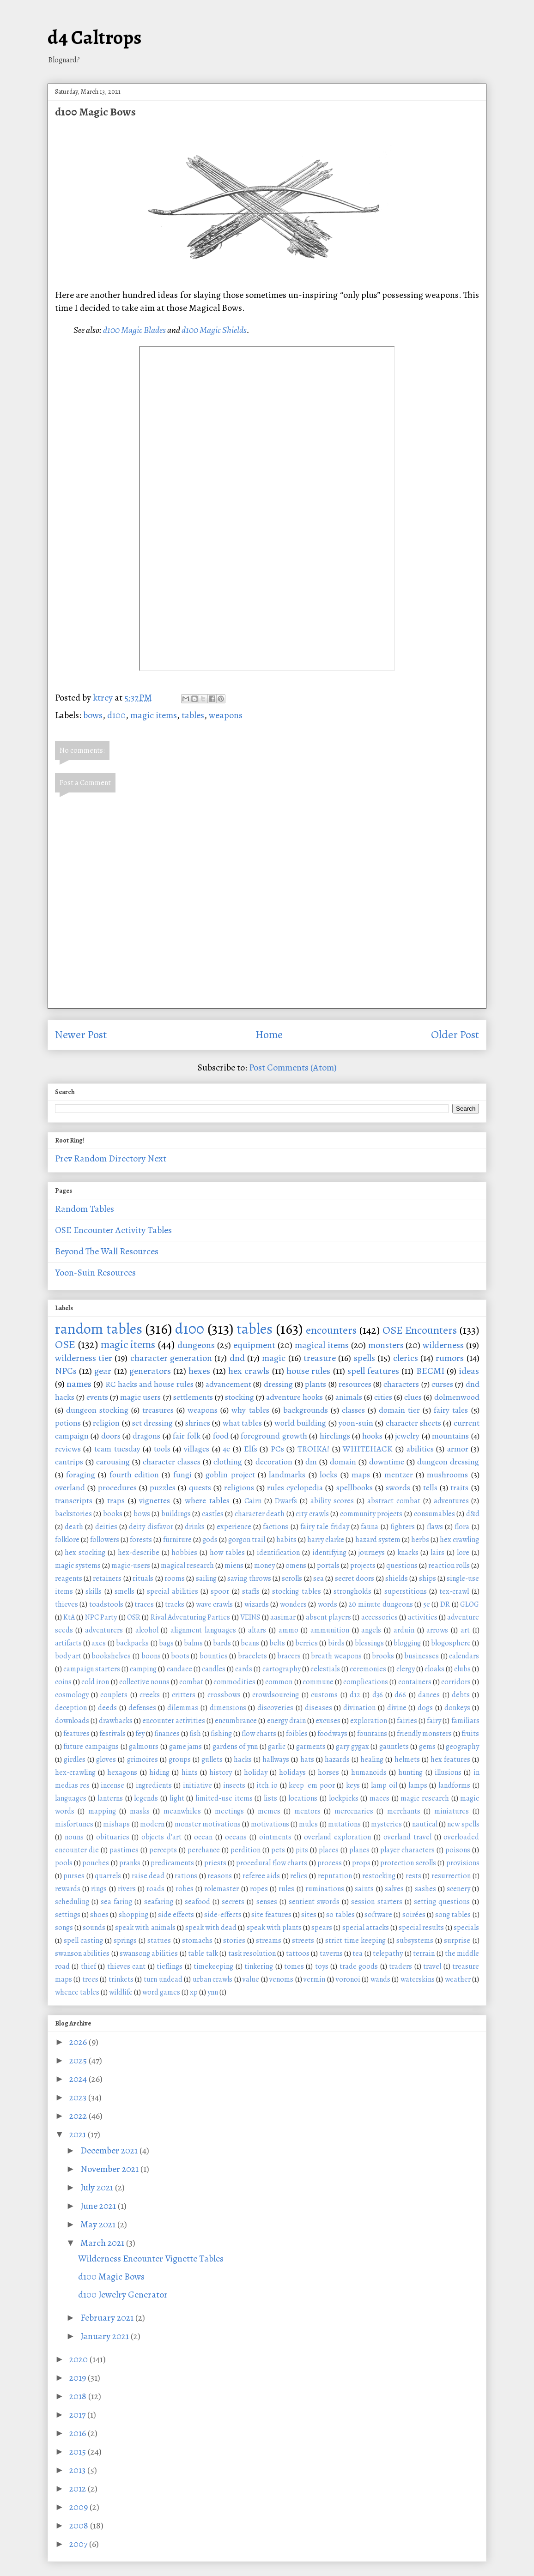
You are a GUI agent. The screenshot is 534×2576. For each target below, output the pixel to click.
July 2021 (97, 2187)
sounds (94, 1928)
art (465, 1630)
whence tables (77, 1992)
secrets (233, 1902)
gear (102, 1371)
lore (463, 1553)
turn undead (163, 1979)
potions (68, 1422)
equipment (254, 1345)
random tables (98, 1328)
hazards (337, 1759)
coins (63, 1682)
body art (68, 1656)
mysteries (386, 1824)
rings (99, 1889)
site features (271, 1915)
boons (151, 1656)
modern (152, 1824)
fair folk (186, 1435)
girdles (74, 1759)
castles (213, 1514)
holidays (292, 1772)
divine (397, 1708)
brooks (383, 1656)
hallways (275, 1759)
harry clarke (325, 1540)
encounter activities (173, 1721)
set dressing (152, 1422)
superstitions (405, 1591)
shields (396, 1578)
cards (243, 1669)
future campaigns (91, 1747)
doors (111, 1435)
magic (273, 1358)
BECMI (430, 1371)
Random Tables (84, 1209)
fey (140, 1734)
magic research (424, 1798)
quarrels (108, 1876)
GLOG (469, 1604)
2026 (79, 2042)
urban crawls (213, 1979)
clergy (405, 1669)
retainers (107, 1578)
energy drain (286, 1721)
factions (275, 1527)
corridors (456, 1682)
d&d (472, 1514)
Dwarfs (286, 1501)
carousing (113, 1461)
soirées (413, 1915)
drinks (195, 1527)
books (112, 1514)
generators (150, 1371)
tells (430, 1487)
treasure (319, 1358)
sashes (425, 1889)
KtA (69, 1617)
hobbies (184, 1553)
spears (321, 1928)
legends (146, 1798)
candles (213, 1669)
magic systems (78, 1565)
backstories (73, 1514)
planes (359, 1850)
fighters (402, 1527)
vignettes (154, 1500)
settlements (193, 1397)
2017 (78, 2414)
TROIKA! (313, 1448)
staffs (251, 1591)
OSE (65, 1344)
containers (414, 1682)
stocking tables (296, 1591)
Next (156, 1158)
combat (191, 1682)
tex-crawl (454, 1591)
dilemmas (182, 1708)
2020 (79, 2359)
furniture (177, 1540)
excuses (328, 1721)
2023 (78, 2097)
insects (234, 1785)
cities (383, 1397)
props (361, 1863)
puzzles (163, 1487)
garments (311, 1747)
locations (302, 1798)
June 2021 (99, 2206)
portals (328, 1565)
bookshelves (111, 1656)
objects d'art (161, 1837)
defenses (142, 1708)
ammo (288, 1630)
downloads (72, 1721)
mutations (344, 1824)
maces (379, 1798)
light (177, 1798)
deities (106, 1527)
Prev (63, 1158)
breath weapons (336, 1656)
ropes (259, 1889)
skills (93, 1591)
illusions (448, 1772)
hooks (372, 1435)
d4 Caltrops (94, 37)
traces (144, 1604)
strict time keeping (355, 1940)
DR (445, 1604)
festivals (112, 1734)
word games (161, 1992)
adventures (451, 1501)
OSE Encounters (419, 1330)
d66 (400, 1695)
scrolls (292, 1578)
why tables (250, 1409)
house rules (308, 1371)
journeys (371, 1553)
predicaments (172, 1863)
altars (257, 1630)
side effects (176, 1915)
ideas (469, 1371)
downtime (386, 1461)
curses (442, 1384)
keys (353, 1785)
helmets (407, 1759)
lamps (417, 1785)
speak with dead (211, 1928)
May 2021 (98, 2224)
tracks (174, 1604)
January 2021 (105, 2336)
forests (141, 1540)
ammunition (329, 1630)
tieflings (169, 1966)
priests (215, 1863)
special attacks (365, 1928)
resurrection (451, 1876)
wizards (256, 1604)
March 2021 (103, 2243)
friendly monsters (424, 1734)
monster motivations (208, 1824)
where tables (207, 1500)
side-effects (223, 1915)
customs (324, 1695)
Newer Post (81, 1034)
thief (88, 1966)
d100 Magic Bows (111, 2276)
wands (380, 1979)
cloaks (434, 1669)
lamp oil (384, 1785)
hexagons (122, 1772)
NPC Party (101, 1617)
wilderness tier (83, 1358)
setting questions (442, 1902)
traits (459, 1487)
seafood (197, 1902)
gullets (212, 1759)
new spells (463, 1824)
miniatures (451, 1811)
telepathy (388, 1953)
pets (278, 1850)
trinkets (121, 1979)
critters (183, 1695)
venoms (281, 1979)
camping (143, 1669)
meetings (229, 1811)
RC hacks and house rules (149, 1384)
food (221, 1435)
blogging (407, 1643)
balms (193, 1643)
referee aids (261, 1876)
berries (306, 1643)
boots (180, 1656)
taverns (331, 1953)
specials (466, 1928)
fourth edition (134, 1474)
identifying (329, 1553)
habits (286, 1540)
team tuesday (117, 1448)
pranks (129, 1863)
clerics (405, 1358)
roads (155, 1889)
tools (162, 1448)
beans (250, 1643)
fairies (407, 1721)
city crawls (312, 1514)
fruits (470, 1734)
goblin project (230, 1474)
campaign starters (91, 1669)
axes (98, 1643)
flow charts (259, 1734)
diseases (318, 1708)
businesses (421, 1656)
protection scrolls (408, 1863)
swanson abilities (82, 1953)
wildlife (121, 1992)
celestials (325, 1669)
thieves (66, 1604)
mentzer (398, 1474)
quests (200, 1487)
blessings (369, 1643)
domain (343, 1461)
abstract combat (393, 1501)
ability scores (332, 1501)
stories (234, 1940)
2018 (78, 2396)
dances (429, 1695)
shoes (99, 1915)
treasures (158, 1409)
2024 (79, 2079)
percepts (163, 1850)
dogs (425, 1708)
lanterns (110, 1798)
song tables (453, 1915)
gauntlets (394, 1747)
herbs (420, 1540)
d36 (377, 1695)
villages (196, 1448)
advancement (228, 1384)
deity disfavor (151, 1527)
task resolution (252, 1953)
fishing (221, 1734)
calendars (464, 1656)
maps (361, 1474)
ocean (203, 1837)
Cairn (252, 1501)
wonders (293, 1604)
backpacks (132, 1643)
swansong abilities (149, 1953)
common (278, 1682)
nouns (74, 1837)
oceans (236, 1837)
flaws (435, 1527)
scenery (458, 1889)
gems (427, 1747)
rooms (174, 1578)
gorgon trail (246, 1540)
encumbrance (236, 1721)
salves (394, 1889)
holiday (255, 1772)
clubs (462, 1669)
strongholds (352, 1591)
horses (328, 1772)
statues (159, 1940)
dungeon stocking (97, 1409)
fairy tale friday (324, 1527)
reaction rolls (449, 1565)
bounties (214, 1656)
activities (422, 1617)
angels (371, 1630)
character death (260, 1514)
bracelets (252, 1656)
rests (413, 1876)
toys (321, 1966)
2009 (79, 2507)
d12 (355, 1695)
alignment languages (203, 1630)
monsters (386, 1345)
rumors (450, 1358)
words (327, 1604)
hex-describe (138, 1553)
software (378, 1915)
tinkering (258, 1966)
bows (93, 715)
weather (458, 1979)
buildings (176, 1514)
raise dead (148, 1876)
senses (266, 1902)
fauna (369, 1527)
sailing (206, 1578)
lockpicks (343, 1798)
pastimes (124, 1850)
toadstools (106, 1604)
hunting (410, 1772)
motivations (270, 1824)
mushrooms (447, 1474)
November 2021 (110, 2169)
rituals (143, 1578)
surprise (457, 1940)
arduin (404, 1630)
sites (308, 1915)
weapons (226, 715)
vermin (314, 1979)
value (251, 1979)
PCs (277, 1448)
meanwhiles (182, 1811)
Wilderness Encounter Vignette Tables (151, 2258)
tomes (294, 1966)
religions (239, 1487)
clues (413, 1397)
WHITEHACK (368, 1448)
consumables (434, 1514)
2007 (79, 2544)
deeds (107, 1708)
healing (371, 1759)
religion (106, 1422)
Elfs (250, 1448)
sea (318, 1578)
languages (70, 1798)
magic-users (130, 1565)
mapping (102, 1811)
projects (363, 1565)
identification (278, 1553)
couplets (113, 1695)
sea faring (116, 1902)
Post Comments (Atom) (293, 1067)
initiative (197, 1785)
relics (298, 1876)
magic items (153, 715)
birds (336, 1643)
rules (286, 1889)
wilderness (443, 1345)
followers (104, 1540)
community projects (371, 1514)
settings (67, 1915)
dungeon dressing (448, 1461)
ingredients (154, 1785)
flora (462, 1527)
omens (295, 1565)
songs (64, 1928)
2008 (79, 2525)
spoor (220, 1591)
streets (303, 1940)
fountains (372, 1734)
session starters (376, 1902)
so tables (340, 1915)
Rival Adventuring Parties (191, 1617)
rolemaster (221, 1889)
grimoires (142, 1759)
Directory (127, 1158)
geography (462, 1747)
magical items (322, 1345)
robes (185, 1889)
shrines (197, 1422)
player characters (407, 1850)
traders (400, 1966)
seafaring (158, 1902)
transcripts (73, 1500)
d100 (116, 715)
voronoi (348, 1979)
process (329, 1863)
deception (71, 1708)
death (74, 1527)
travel (432, 1966)
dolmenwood (456, 1397)
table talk (203, 1953)
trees (90, 1979)
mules (308, 1824)
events (97, 1397)
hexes (199, 1371)
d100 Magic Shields (214, 330)
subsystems (414, 1940)
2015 (78, 2451)
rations (186, 1876)
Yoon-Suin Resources (95, 1272)
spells (364, 1358)
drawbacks (116, 1721)
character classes (171, 1461)
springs (125, 1940)
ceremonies (368, 1669)
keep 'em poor (311, 1785)
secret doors (354, 1578)
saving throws (249, 1578)
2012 (78, 2488)
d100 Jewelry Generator (123, 2294)
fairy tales (451, 1409)
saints (364, 1889)
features (76, 1734)
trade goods (359, 1966)
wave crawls (214, 1604)
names (79, 1384)
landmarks (287, 1474)
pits (302, 1850)
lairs (437, 1553)
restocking (378, 1876)
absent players (328, 1617)
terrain (424, 1953)
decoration (273, 1461)
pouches (95, 1863)
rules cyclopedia (295, 1487)
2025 (79, 2060)
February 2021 (107, 2317)
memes (269, 1811)
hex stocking (85, 1553)
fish (195, 1734)
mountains (450, 1435)
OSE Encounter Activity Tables (113, 1230)
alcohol (146, 1630)
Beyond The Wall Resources (106, 1251)
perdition (246, 1850)
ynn (212, 1992)
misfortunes (74, 1824)
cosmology (72, 1695)
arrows (437, 1630)
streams (268, 1940)
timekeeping (213, 1966)
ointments (275, 1837)
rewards (67, 1889)
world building (300, 1422)
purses (74, 1876)
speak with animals (145, 1928)
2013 (78, 2470)
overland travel (407, 1837)
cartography (281, 1669)
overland (70, 1487)
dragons (146, 1435)
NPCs (66, 1371)
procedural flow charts (271, 1863)
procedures (117, 1487)
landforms (454, 1785)
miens (234, 1565)
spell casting (83, 1940)
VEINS (250, 1617)
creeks (150, 1695)
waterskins (417, 1979)
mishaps (116, 1824)
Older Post (455, 1034)
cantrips (69, 1461)
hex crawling (459, 1540)
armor (457, 1448)
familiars (465, 1721)
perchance (204, 1850)
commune (318, 1682)
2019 (78, 2377)
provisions (462, 1863)
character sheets (413, 1422)
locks (328, 1474)
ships (427, 1578)
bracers (289, 1656)
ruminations (324, 1889)
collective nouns (144, 1682)
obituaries (112, 1837)
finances (167, 1734)
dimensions (228, 1708)
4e (226, 1448)
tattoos (297, 1953)
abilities (420, 1448)
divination (359, 1708)
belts (277, 1643)
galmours (143, 1747)
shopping (133, 1915)
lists (270, 1798)
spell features (373, 1371)
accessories (379, 1617)
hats (307, 1759)
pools (64, 1863)
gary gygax (352, 1747)
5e (426, 1604)
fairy (434, 1721)
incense (112, 1785)
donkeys (457, 1708)
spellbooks (354, 1487)
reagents (68, 1578)
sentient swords (314, 1902)
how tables (227, 1553)
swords (398, 1487)
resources (355, 1384)
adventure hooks (294, 1397)
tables (193, 715)
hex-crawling (75, 1772)
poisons (457, 1850)
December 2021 (110, 2150)
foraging (80, 1474)
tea (357, 1953)
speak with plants (274, 1928)
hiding (159, 1772)
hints (190, 1772)
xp (194, 1992)
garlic (276, 1747)
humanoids (369, 1772)
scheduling (72, 1902)
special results (421, 1928)
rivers (127, 1889)
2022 (79, 2116)
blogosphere (451, 1643)
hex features (450, 1759)
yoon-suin (356, 1422)
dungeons (196, 1345)
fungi (182, 1474)
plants (315, 1384)
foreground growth (274, 1435)
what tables (242, 1422)
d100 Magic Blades (134, 330)
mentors (307, 1811)
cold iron (95, 1682)
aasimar (283, 1617)
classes (353, 1409)
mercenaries (353, 1811)
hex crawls (248, 1371)
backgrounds (305, 1409)
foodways (332, 1734)
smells (124, 1591)
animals (348, 1397)
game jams (185, 1747)
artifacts (68, 1643)
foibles (297, 1734)
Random (90, 1158)
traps (116, 1500)
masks (140, 1811)
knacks (408, 1553)
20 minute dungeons (380, 1604)
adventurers (104, 1630)
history (220, 1772)
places (329, 1850)
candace (179, 1669)
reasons (219, 1876)
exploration (368, 1721)
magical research (187, 1565)
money (264, 1565)
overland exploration (337, 1837)
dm (311, 1461)
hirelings (335, 1435)
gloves (106, 1759)
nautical (424, 1824)
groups (180, 1759)
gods (210, 1540)
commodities (234, 1682)
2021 (78, 2134)
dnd (237, 1358)
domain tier (399, 1409)
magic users (140, 1397)
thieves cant (126, 1966)
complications (365, 1682)
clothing (227, 1461)
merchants (403, 1811)
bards (222, 1643)
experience (234, 1527)
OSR (133, 1617)
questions (402, 1565)
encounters (331, 1330)
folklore (67, 1540)
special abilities (172, 1591)
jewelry (407, 1435)
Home (269, 1034)
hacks (243, 1759)
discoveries (275, 1708)
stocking (239, 1397)
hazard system (377, 1540)
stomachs (197, 1940)
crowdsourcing (275, 1695)
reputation (335, 1876)
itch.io (267, 1785)
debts (461, 1695)
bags (166, 1643)
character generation (171, 1358)
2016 (78, 2433)
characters (401, 1384)
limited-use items (224, 1798)
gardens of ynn (235, 1747)
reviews (68, 1448)
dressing (278, 1384)
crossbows (224, 1695)
